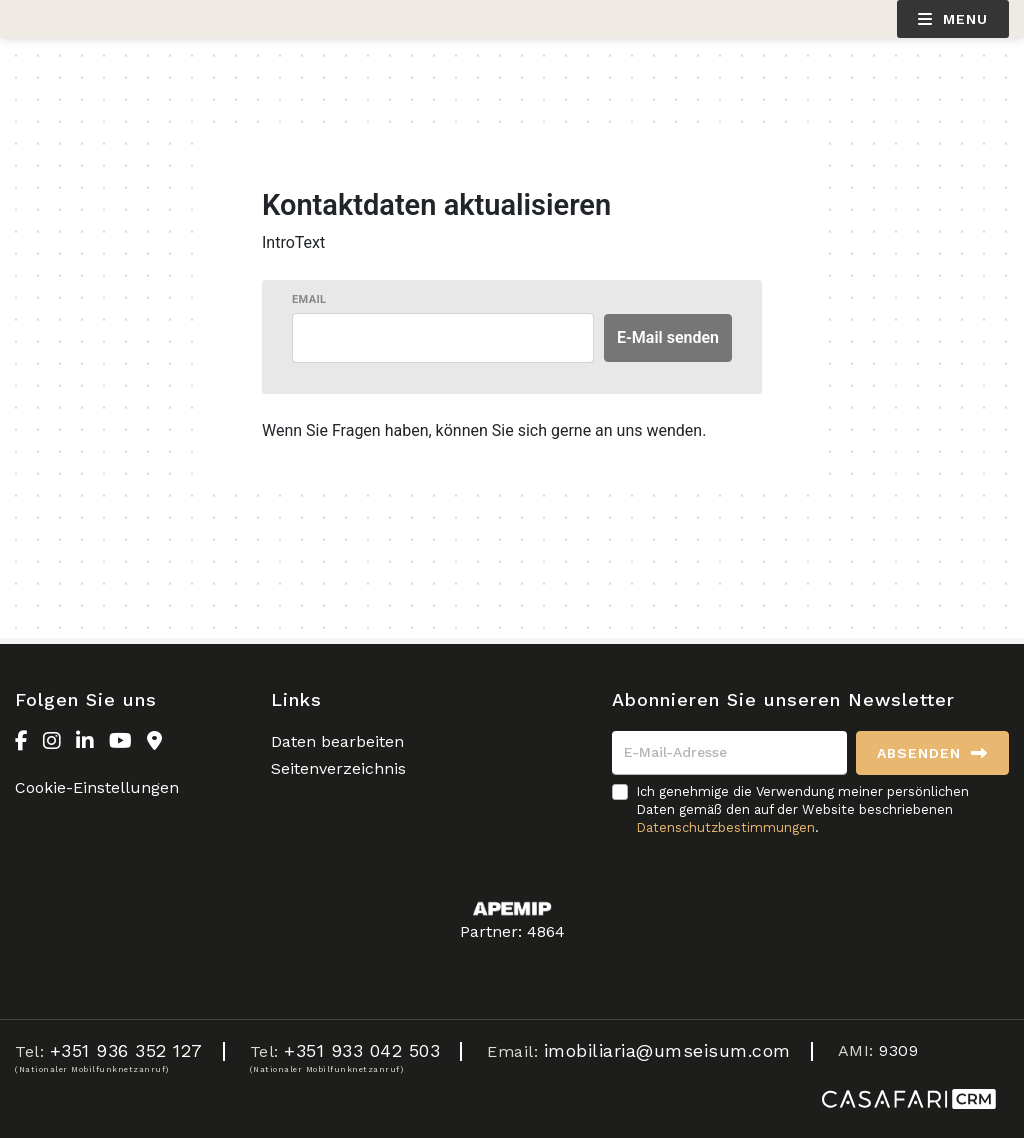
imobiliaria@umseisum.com (667, 1050)
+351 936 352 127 (126, 1050)
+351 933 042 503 (362, 1050)
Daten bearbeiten (337, 741)
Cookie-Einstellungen (97, 787)
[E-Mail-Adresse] (729, 753)
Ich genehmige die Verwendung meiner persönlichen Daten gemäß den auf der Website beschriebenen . (802, 809)
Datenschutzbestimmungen (725, 827)
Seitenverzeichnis (338, 768)
